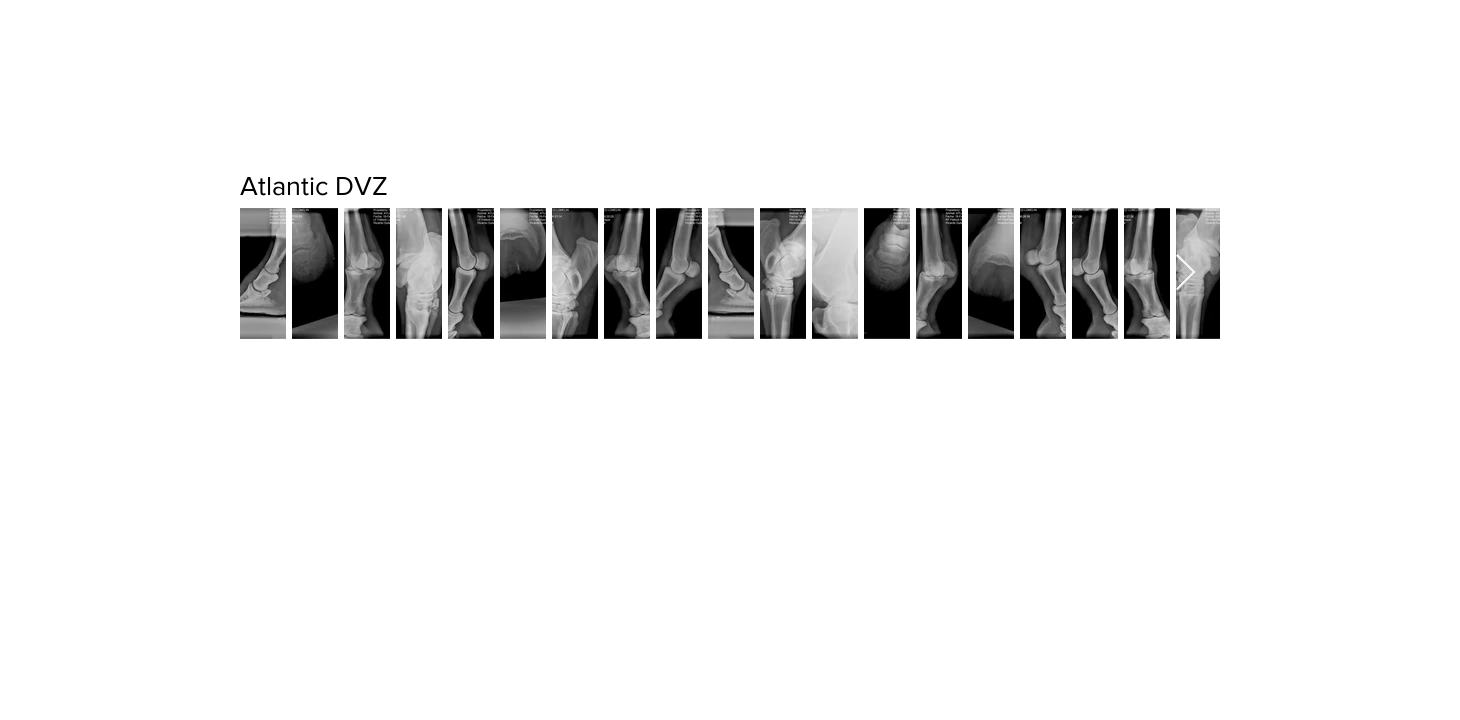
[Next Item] (1185, 273)
